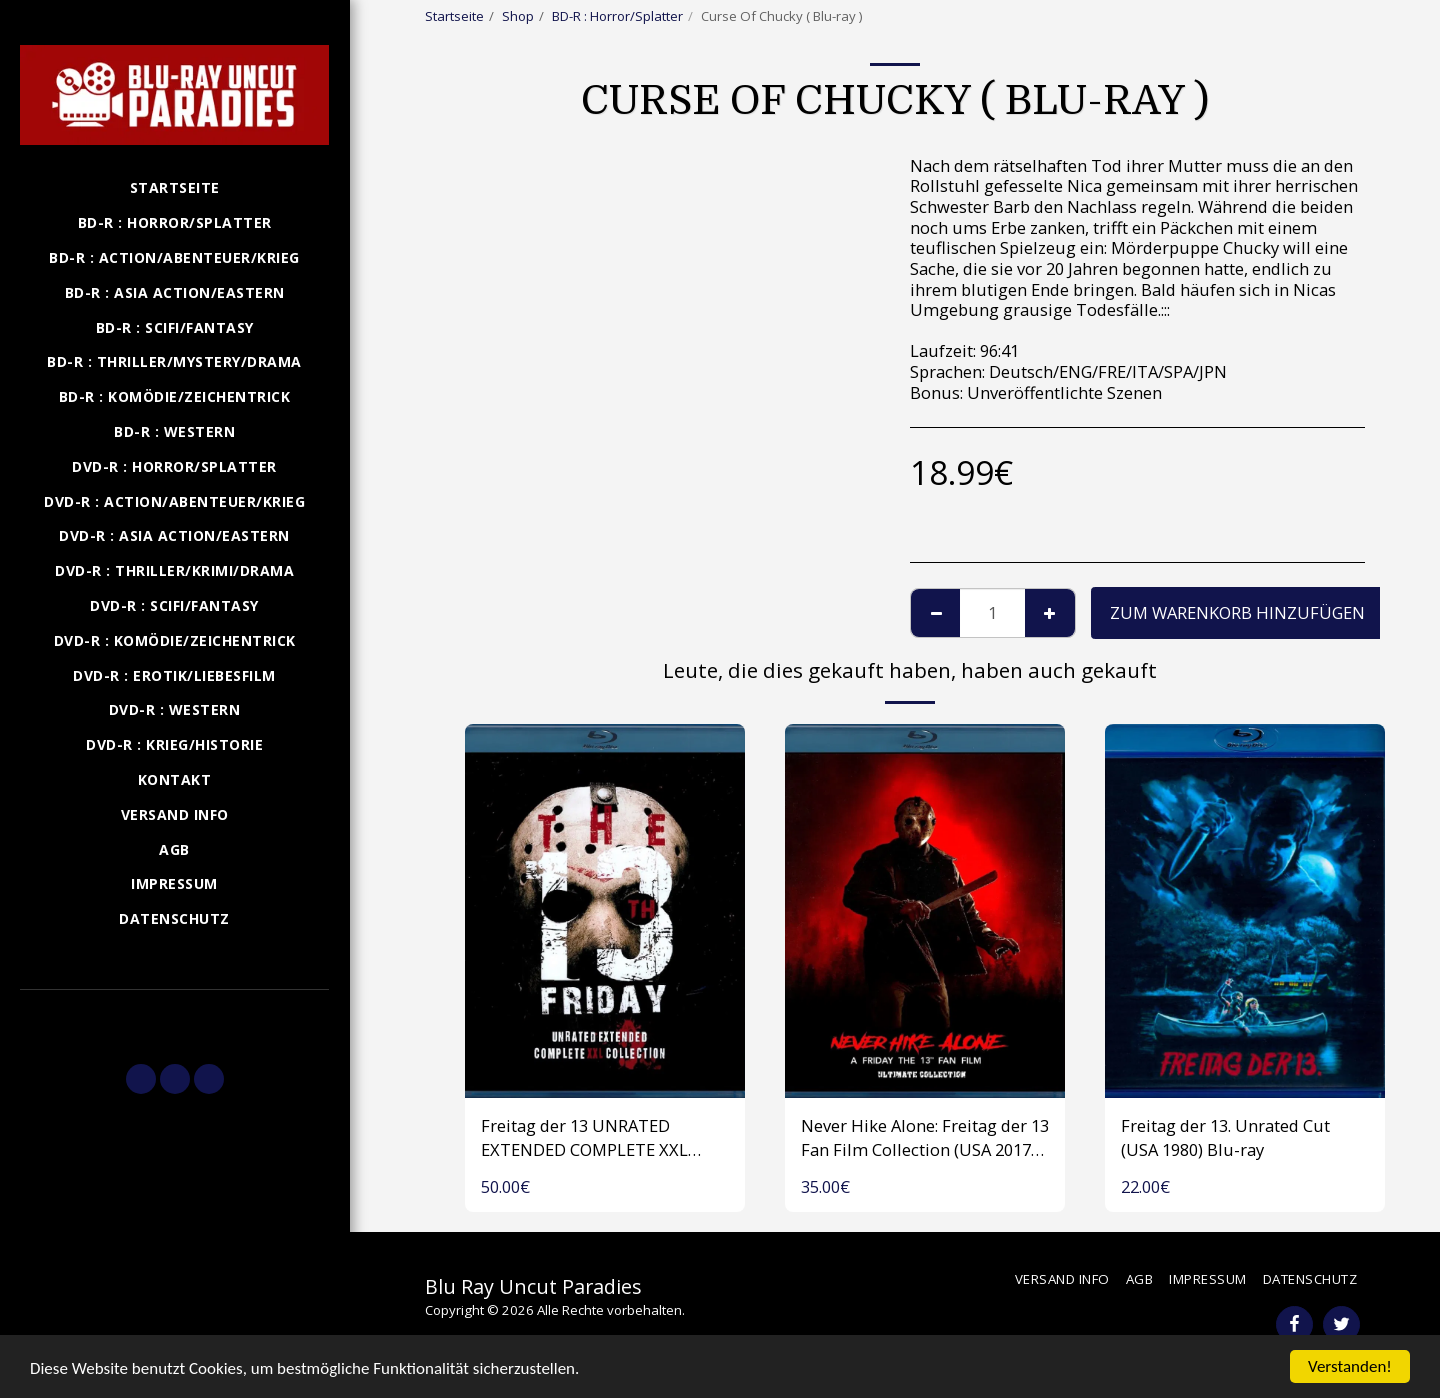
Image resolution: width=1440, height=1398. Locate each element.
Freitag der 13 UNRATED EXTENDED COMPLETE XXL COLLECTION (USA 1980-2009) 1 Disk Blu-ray (601, 1139)
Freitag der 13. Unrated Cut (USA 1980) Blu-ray (1225, 1138)
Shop (518, 16)
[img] (605, 910)
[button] (174, 1018)
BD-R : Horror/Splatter (617, 16)
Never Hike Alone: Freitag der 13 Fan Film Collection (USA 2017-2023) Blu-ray (925, 1139)
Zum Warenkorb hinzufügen (1237, 612)
